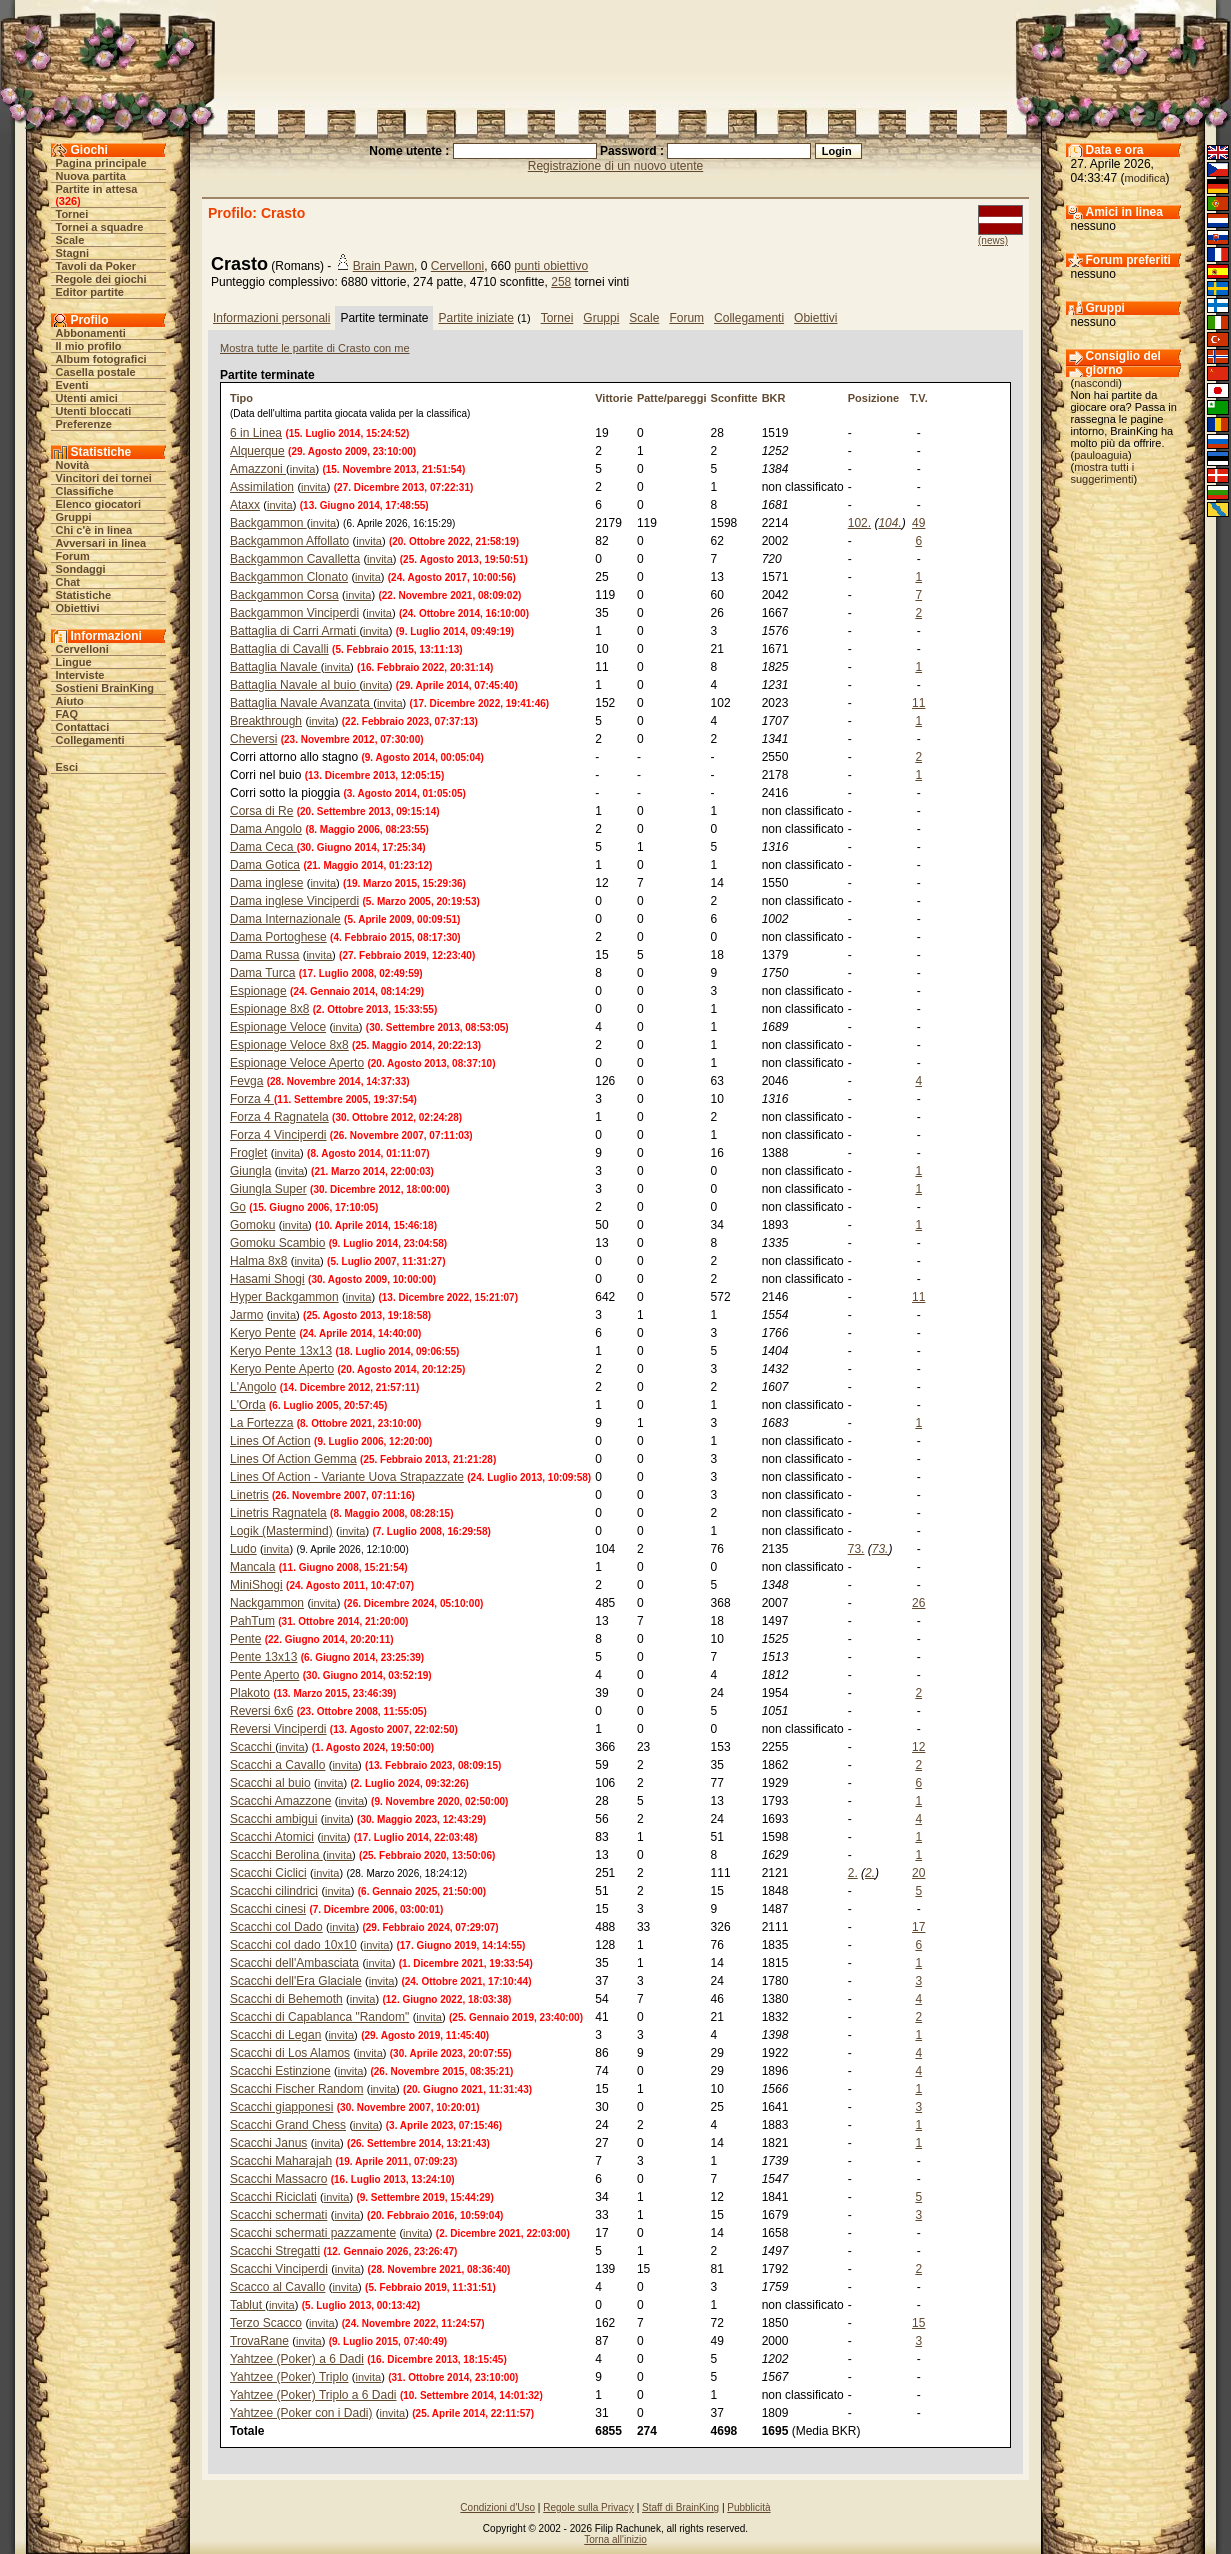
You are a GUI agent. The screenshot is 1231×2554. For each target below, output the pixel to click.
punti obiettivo (551, 266)
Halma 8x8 (258, 1261)
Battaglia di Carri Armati (294, 631)
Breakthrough (266, 721)
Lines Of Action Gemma (293, 1459)
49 (918, 523)
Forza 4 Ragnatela (279, 1117)
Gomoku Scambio (277, 1243)
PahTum (252, 1621)
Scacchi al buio (270, 1783)
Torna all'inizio (615, 2539)
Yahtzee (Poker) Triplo (289, 2377)
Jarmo (246, 1315)
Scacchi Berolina (276, 1855)
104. (889, 523)
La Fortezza (261, 1423)
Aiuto (70, 701)
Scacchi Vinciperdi (279, 2269)
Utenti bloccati (94, 411)
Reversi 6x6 (261, 1711)
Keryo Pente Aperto (282, 1369)
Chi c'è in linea (94, 530)
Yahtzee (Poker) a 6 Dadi (297, 2359)
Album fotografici (101, 359)
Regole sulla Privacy (588, 2507)
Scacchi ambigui (273, 1819)
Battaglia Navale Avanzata (301, 703)
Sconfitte (734, 398)
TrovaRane (259, 2341)
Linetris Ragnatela (278, 1513)
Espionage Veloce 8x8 (289, 1045)
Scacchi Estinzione (280, 2071)
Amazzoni (258, 469)
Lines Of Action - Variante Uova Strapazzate (347, 1477)
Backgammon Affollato (289, 541)
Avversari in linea (101, 543)
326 (68, 201)
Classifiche (85, 491)
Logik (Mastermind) (281, 1531)
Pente (245, 1639)
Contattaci (83, 727)
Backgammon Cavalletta (295, 559)
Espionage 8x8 (269, 1009)
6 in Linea (256, 433)
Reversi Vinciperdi (278, 1729)
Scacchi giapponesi (281, 2107)
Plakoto (250, 1693)
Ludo (243, 1549)
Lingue (74, 662)
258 (561, 282)
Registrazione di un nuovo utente (615, 166)
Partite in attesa (97, 189)
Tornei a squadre (100, 227)
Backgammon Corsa (284, 595)
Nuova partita (91, 176)
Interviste (80, 675)
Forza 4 (252, 1099)
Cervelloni (82, 649)
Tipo (241, 398)
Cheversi (253, 739)
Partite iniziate (475, 318)
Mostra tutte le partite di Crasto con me (315, 348)
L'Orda (248, 1405)
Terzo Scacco (266, 2323)
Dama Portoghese (278, 937)
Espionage (258, 991)
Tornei (72, 214)
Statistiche (84, 595)
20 (918, 1873)
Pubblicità (748, 2507)
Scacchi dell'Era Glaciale (296, 1981)
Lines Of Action (270, 1441)
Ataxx (245, 505)
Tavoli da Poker (96, 266)
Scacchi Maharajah (281, 2161)
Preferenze (84, 424)
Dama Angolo (266, 829)
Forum (73, 556)
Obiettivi (78, 608)
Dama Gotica (265, 865)
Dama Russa (264, 955)
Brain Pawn (383, 266)
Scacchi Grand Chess (288, 2125)
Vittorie (614, 398)
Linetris (249, 1495)
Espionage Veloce (278, 1027)
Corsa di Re (261, 811)
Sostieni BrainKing (105, 688)
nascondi (1096, 383)
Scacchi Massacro (278, 2179)
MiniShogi (256, 1585)
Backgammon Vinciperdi (294, 613)
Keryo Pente (263, 1333)
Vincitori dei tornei (104, 478)
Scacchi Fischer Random (296, 2089)
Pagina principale (101, 163)
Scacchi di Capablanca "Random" (319, 2017)
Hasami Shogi (267, 1279)
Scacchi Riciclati (273, 2197)
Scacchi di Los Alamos (290, 2053)
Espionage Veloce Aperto (297, 1063)
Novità (73, 465)
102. (859, 523)
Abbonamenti (91, 333)
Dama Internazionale (285, 919)
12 (918, 1747)
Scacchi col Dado (276, 1927)
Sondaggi (81, 569)
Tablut (247, 2305)
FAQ (67, 714)
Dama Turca (262, 973)
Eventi (72, 385)
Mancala (252, 1567)
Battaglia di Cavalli (279, 649)
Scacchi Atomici (272, 1837)
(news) (993, 240)
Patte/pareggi (672, 398)
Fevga (246, 1081)
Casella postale (96, 372)
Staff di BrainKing (680, 2507)
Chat (68, 582)
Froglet (248, 1153)
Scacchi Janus (268, 2143)
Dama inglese (266, 883)
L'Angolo (253, 1387)
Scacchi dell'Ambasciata (294, 1963)
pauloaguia (1101, 455)
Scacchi (252, 1747)
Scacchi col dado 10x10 (293, 1945)
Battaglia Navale (275, 667)
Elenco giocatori (99, 504)
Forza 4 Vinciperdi (278, 1135)
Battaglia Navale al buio (294, 685)
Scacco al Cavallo (277, 2287)
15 (918, 2323)
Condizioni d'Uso (497, 2507)
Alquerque (257, 451)
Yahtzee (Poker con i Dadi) (301, 2413)
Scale (70, 240)
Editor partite (90, 292)
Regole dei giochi (101, 279)
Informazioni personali (271, 318)
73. (856, 1549)
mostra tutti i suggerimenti (1103, 473)
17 (918, 1927)
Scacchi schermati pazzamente (313, 2233)
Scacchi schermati (278, 2215)
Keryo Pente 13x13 (281, 1351)
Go (238, 1207)
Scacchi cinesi (268, 1909)
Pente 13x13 (263, 1657)
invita (303, 469)
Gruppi (74, 517)
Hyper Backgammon (284, 1297)
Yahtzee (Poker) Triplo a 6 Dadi (313, 2395)
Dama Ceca (263, 847)
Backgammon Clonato (289, 577)
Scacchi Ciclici (268, 1873)
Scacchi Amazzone (280, 1801)
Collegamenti (90, 740)
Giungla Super (268, 1189)
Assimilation (262, 487)
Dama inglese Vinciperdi (294, 901)
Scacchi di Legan (275, 2035)
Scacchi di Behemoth (286, 1999)
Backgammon (268, 523)
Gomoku (252, 1225)
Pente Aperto (264, 1675)
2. (853, 1873)
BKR (774, 398)
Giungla (250, 1171)
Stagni (73, 253)
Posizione (873, 398)
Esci (67, 767)
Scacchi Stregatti (275, 2251)
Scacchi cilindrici (274, 1891)
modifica (1145, 178)
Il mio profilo (89, 346)
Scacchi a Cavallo (277, 1765)
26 (918, 1603)
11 (918, 703)
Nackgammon (267, 1603)
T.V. (919, 398)
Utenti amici (87, 398)
